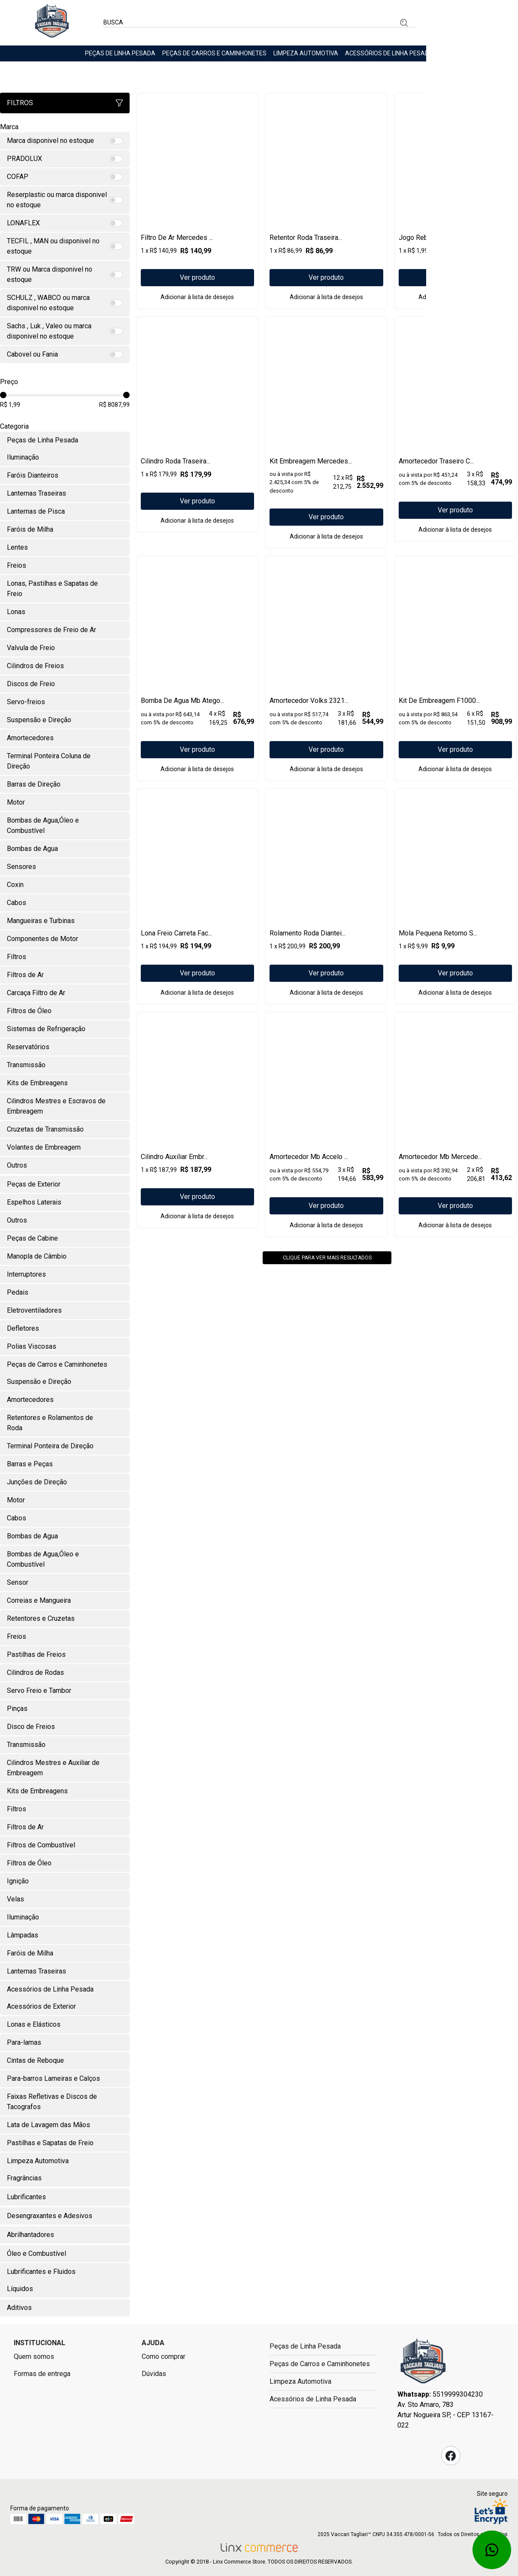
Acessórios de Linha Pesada (389, 53)
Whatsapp (491, 2549)
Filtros (65, 103)
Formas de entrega (42, 2374)
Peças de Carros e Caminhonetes (214, 53)
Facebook (450, 2456)
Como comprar (163, 2356)
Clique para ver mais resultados (327, 1374)
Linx (51, 22)
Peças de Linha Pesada (120, 53)
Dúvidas (154, 2374)
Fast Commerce (423, 2363)
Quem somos (34, 2356)
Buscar (404, 23)
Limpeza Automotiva (305, 53)
